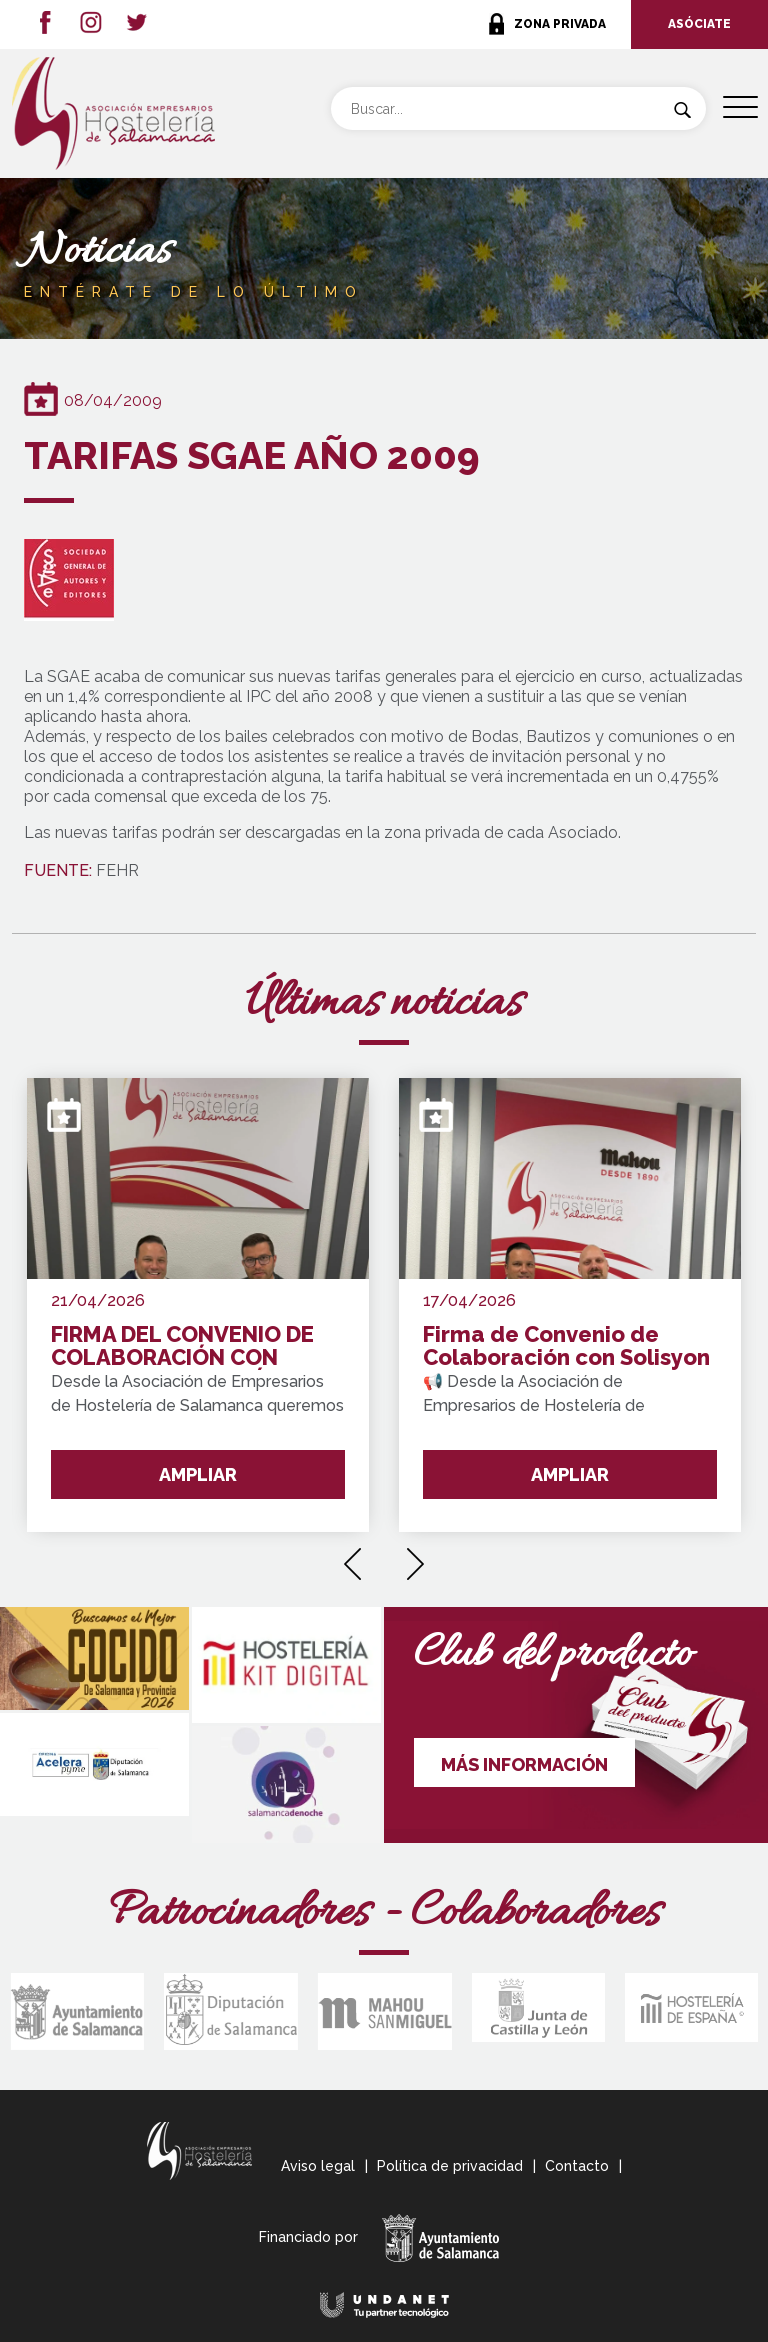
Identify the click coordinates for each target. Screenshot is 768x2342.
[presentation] (352, 1557)
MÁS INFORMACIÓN (524, 1764)
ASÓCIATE (699, 24)
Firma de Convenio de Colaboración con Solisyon (566, 1346)
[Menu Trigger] (740, 107)
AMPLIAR (198, 1474)
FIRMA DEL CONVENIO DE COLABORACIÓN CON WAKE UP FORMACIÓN (182, 1346)
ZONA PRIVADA (560, 24)
